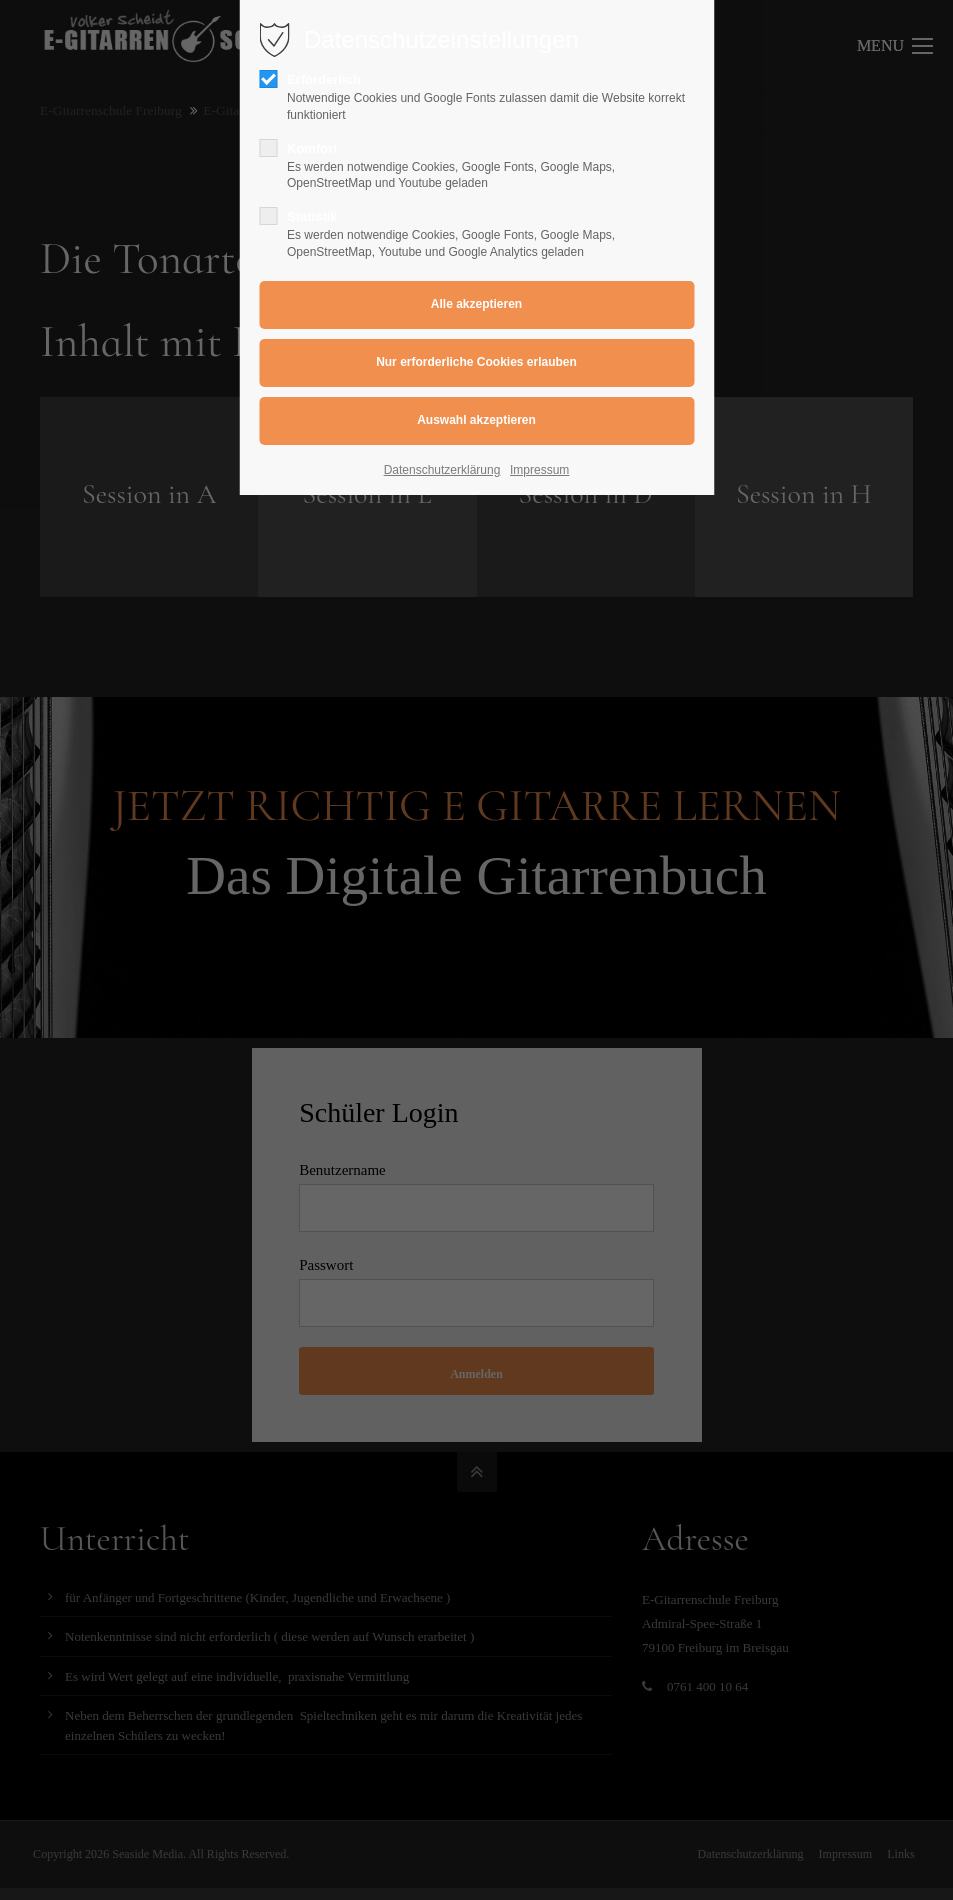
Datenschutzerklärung (442, 470)
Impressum (539, 470)
